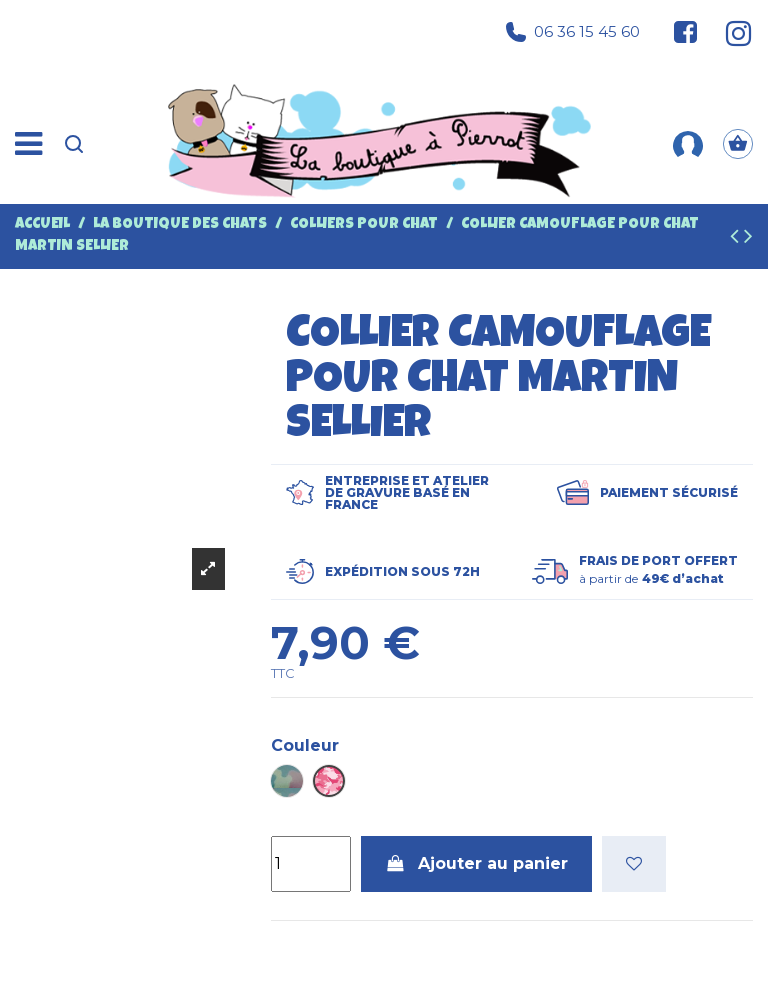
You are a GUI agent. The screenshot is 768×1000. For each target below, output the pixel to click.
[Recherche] (74, 144)
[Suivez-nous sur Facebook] (686, 32)
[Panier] (738, 144)
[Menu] (28, 144)
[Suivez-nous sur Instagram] (730, 32)
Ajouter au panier (477, 863)
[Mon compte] (688, 144)
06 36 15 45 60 (573, 32)
